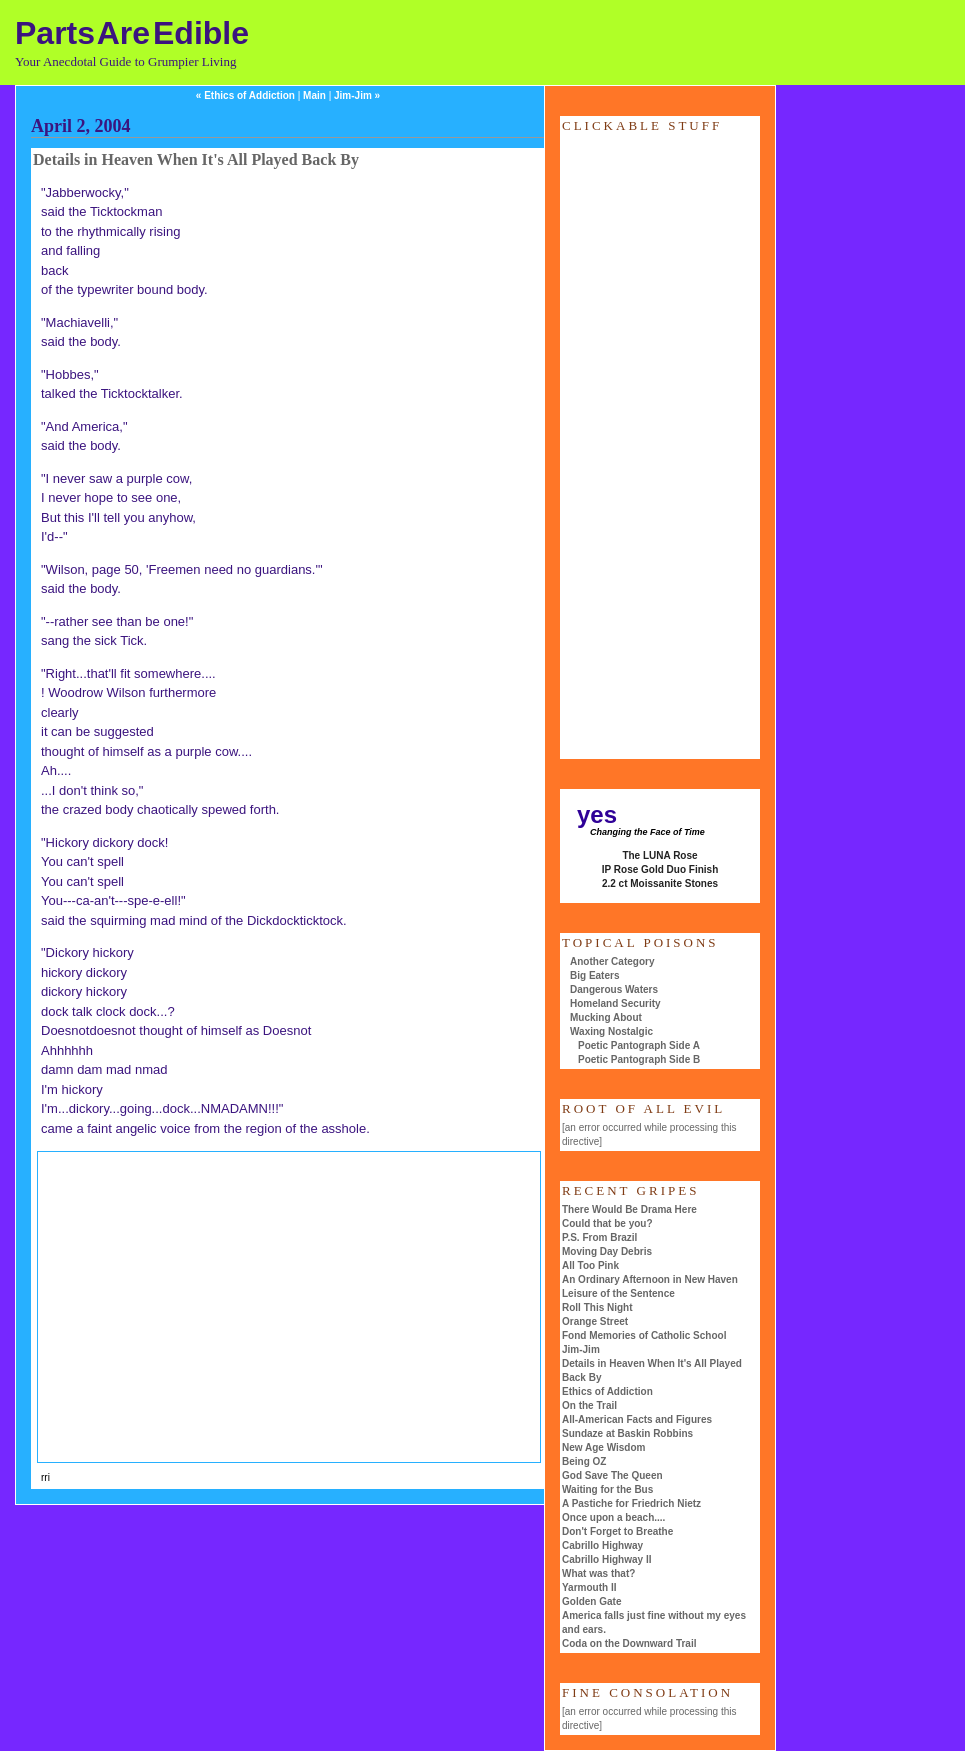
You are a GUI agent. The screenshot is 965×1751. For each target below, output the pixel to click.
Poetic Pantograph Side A (639, 1045)
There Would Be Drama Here (629, 1209)
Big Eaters (594, 975)
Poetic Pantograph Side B (639, 1059)
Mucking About (606, 1017)
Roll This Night (597, 1307)
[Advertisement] (218, 1304)
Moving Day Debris (607, 1251)
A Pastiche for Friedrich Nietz (631, 1503)
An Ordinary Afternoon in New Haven (650, 1279)
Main (314, 95)
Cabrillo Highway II (606, 1559)
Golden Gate (591, 1601)
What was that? (598, 1573)
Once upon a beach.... (613, 1517)
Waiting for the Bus (607, 1489)
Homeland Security (615, 1003)
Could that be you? (607, 1223)
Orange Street (595, 1321)
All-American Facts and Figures (637, 1419)
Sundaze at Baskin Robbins (627, 1433)
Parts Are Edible (132, 33)
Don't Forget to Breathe (617, 1531)
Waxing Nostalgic (611, 1031)
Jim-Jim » (357, 95)
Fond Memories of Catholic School (644, 1335)
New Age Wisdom (603, 1447)
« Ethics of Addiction (245, 95)
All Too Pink (590, 1265)
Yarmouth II (589, 1587)
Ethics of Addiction (607, 1391)
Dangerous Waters (614, 989)
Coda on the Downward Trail (629, 1643)
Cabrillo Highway (602, 1545)
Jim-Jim (581, 1349)
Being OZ (584, 1461)
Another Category (612, 961)
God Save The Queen (612, 1475)
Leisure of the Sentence (618, 1293)
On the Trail (589, 1405)
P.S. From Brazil (599, 1237)
